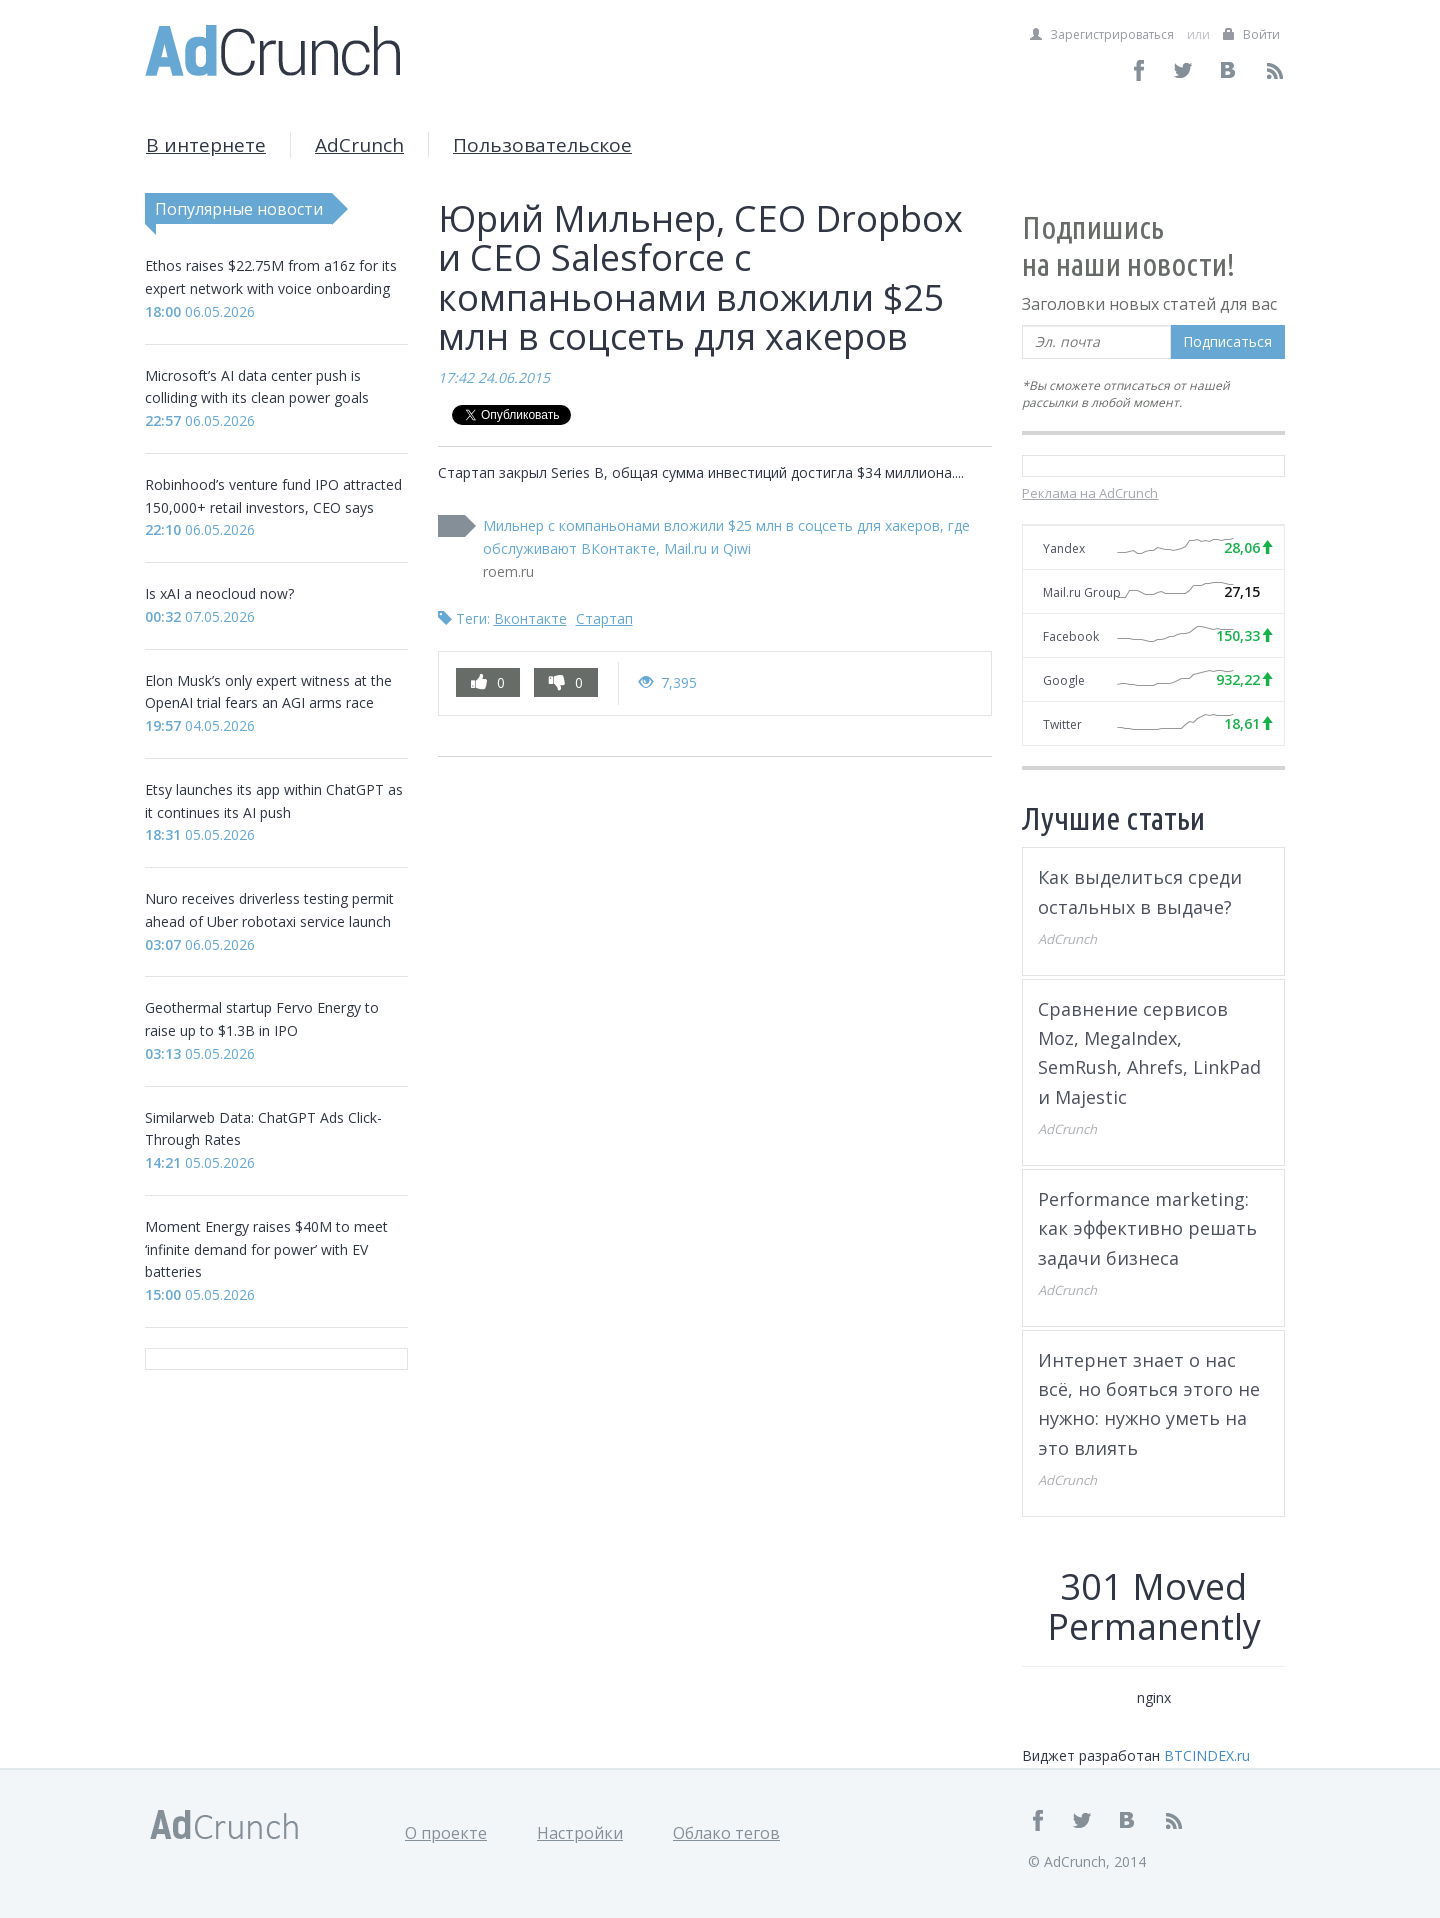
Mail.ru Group (1082, 592)
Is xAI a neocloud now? (219, 593)
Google (1064, 680)
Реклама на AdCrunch (1090, 493)
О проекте (446, 1833)
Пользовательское (542, 145)
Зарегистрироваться (1102, 34)
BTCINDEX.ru (1207, 1755)
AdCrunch (359, 145)
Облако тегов (726, 1833)
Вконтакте (530, 618)
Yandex (1064, 548)
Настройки (580, 1833)
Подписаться (1227, 341)
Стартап (604, 618)
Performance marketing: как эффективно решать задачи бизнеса (1147, 1228)
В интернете (206, 145)
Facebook (1071, 636)
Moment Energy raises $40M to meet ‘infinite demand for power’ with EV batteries (266, 1249)
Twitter (1062, 724)
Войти (1251, 34)
